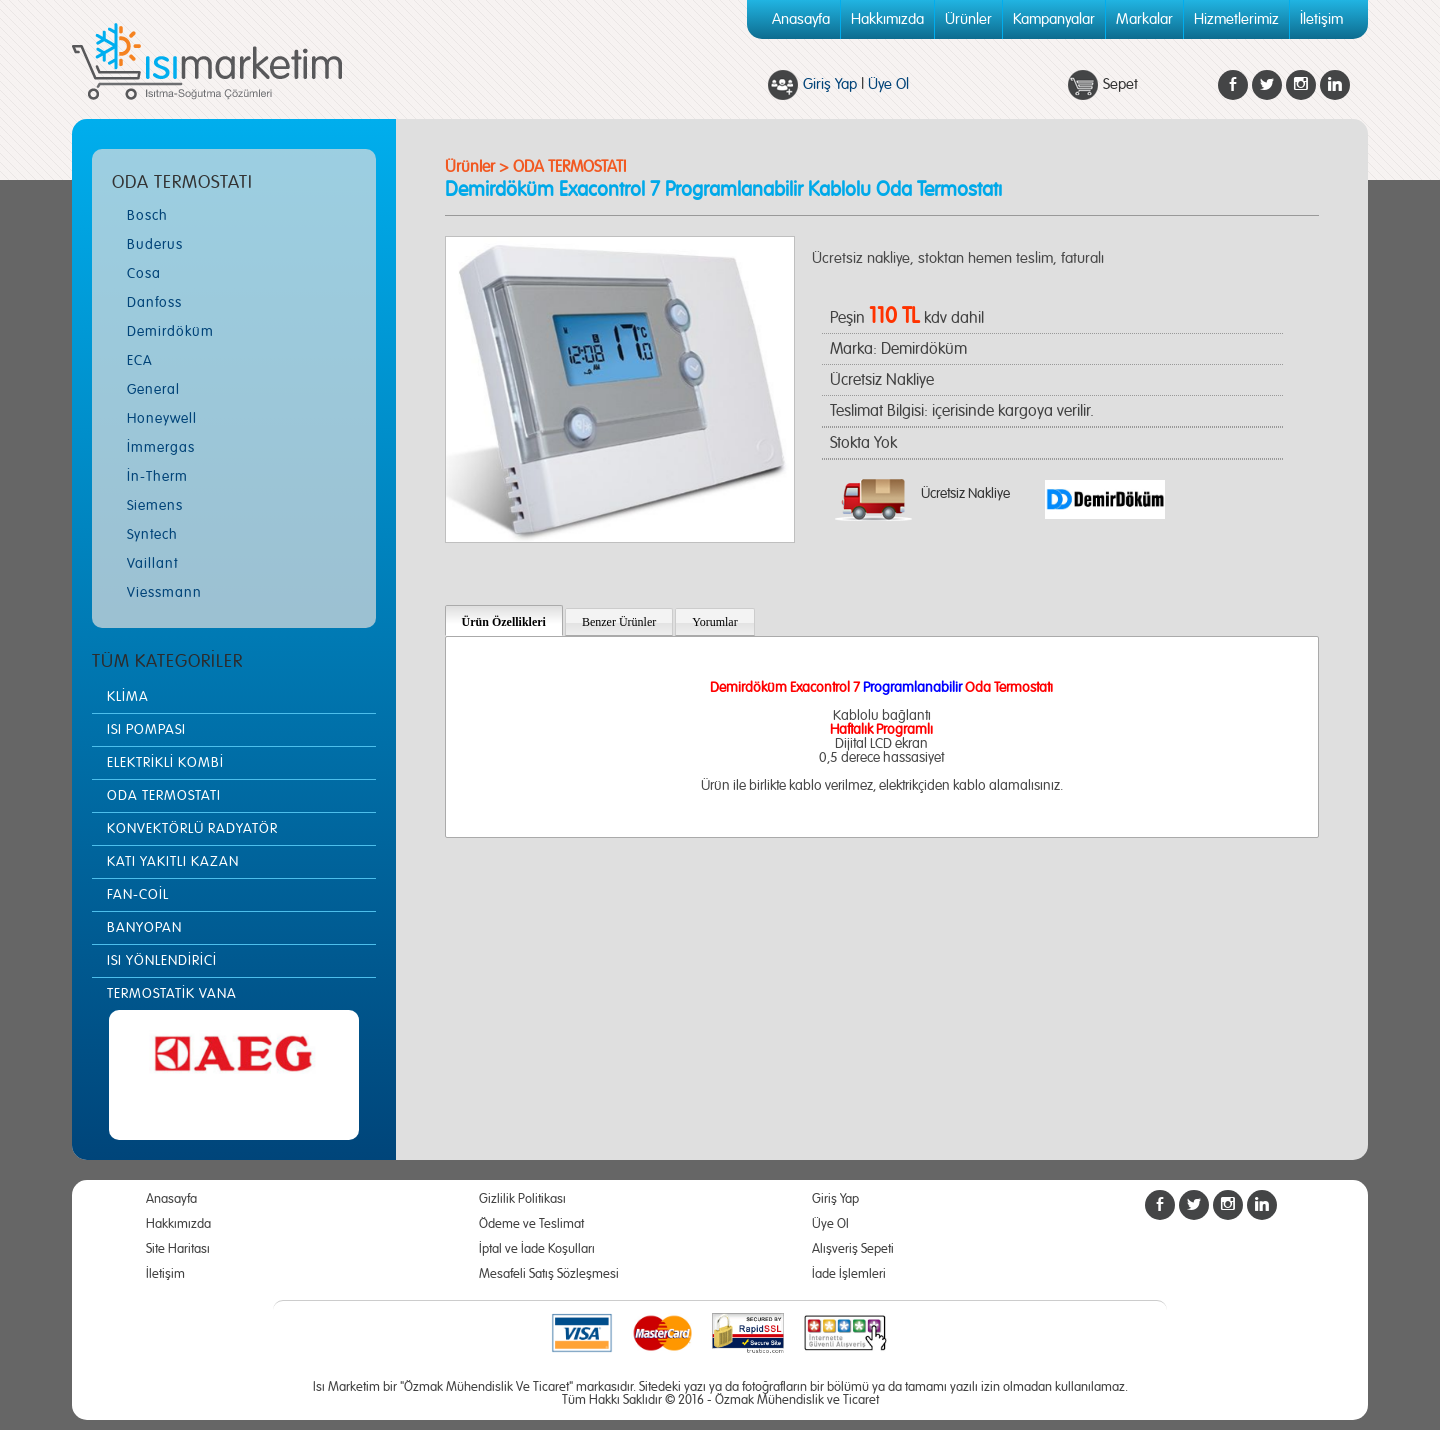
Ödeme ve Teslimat (531, 1224)
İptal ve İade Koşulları (537, 1249)
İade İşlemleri (849, 1274)
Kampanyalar (1054, 19)
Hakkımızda (887, 19)
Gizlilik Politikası (522, 1199)
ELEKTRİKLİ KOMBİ (165, 763)
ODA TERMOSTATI (164, 796)
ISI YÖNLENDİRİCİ (162, 961)
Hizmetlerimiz (1236, 19)
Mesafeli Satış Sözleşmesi (549, 1274)
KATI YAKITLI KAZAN (173, 862)
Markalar (1144, 19)
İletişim (1321, 19)
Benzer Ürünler (619, 622)
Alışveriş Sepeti (853, 1249)
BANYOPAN (144, 928)
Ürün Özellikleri (504, 622)
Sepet (1120, 84)
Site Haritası (178, 1249)
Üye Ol (888, 84)
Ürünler (968, 19)
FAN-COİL (138, 895)
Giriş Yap (830, 84)
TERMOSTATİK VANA (172, 994)
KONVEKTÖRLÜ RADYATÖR (192, 829)
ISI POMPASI (146, 730)
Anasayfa (801, 19)
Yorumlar (714, 622)
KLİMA (128, 697)
